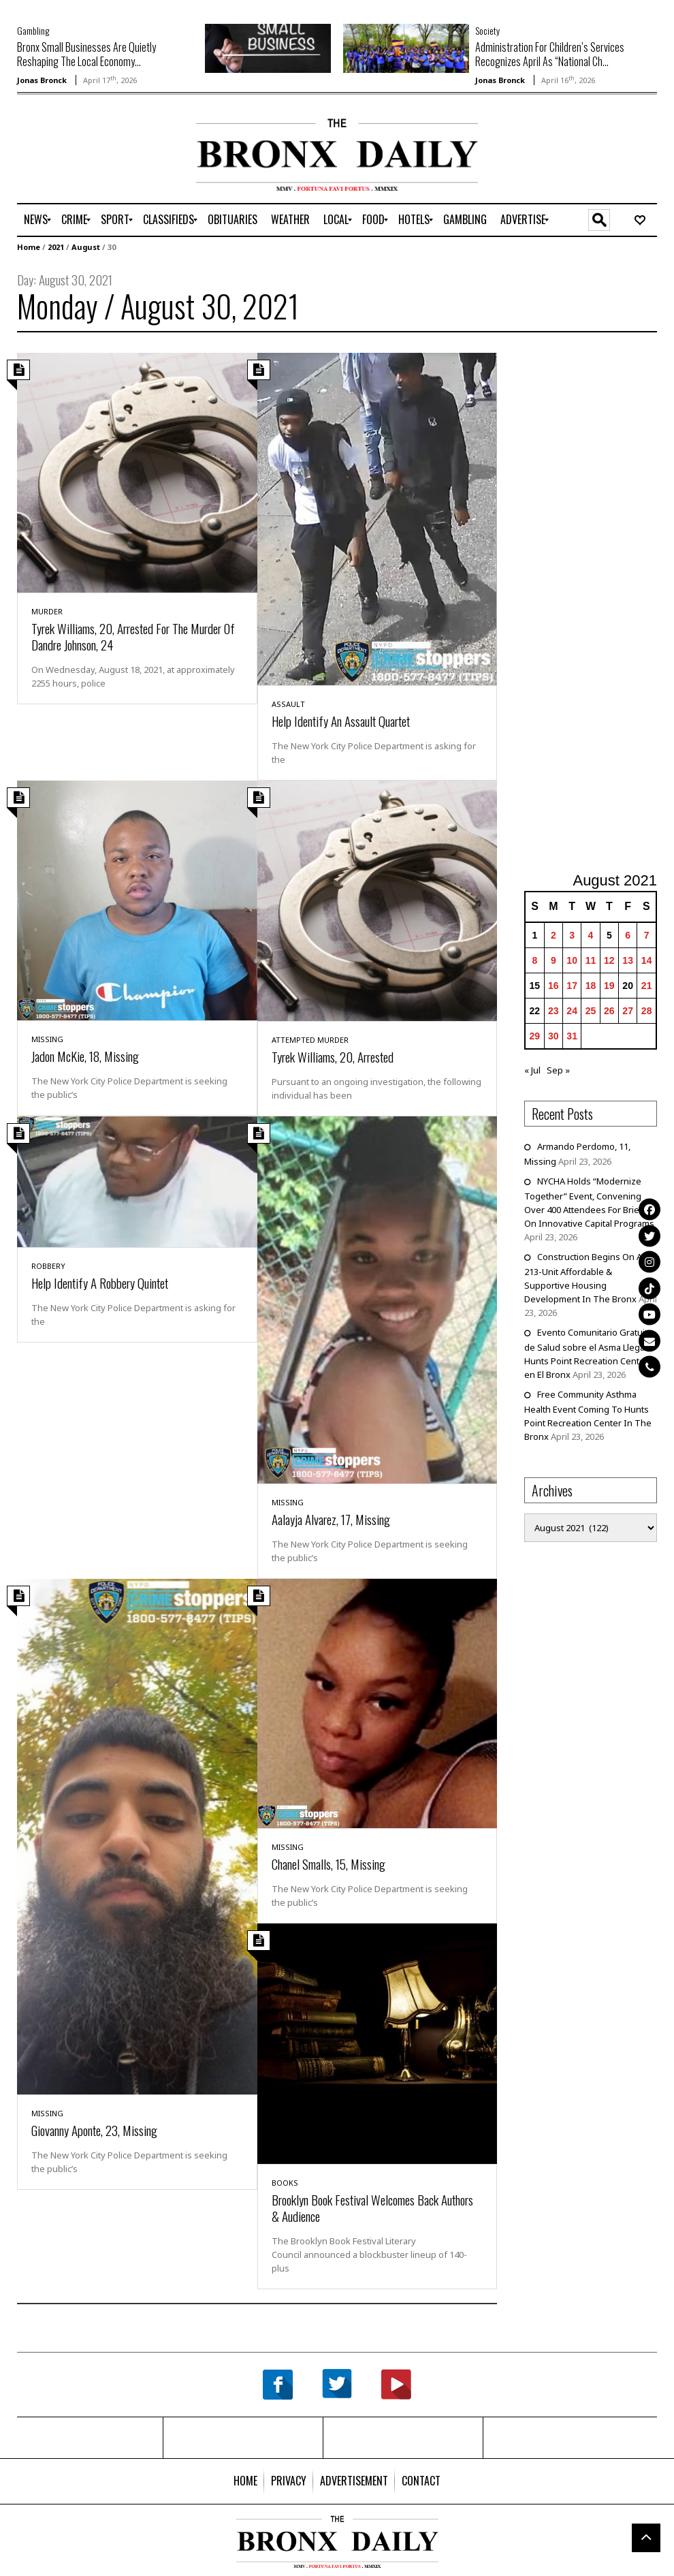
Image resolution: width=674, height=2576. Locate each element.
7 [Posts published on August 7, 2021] (646, 935)
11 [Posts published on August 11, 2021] (590, 960)
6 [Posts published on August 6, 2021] (627, 935)
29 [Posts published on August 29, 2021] (535, 1036)
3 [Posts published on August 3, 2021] (572, 935)
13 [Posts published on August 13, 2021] (627, 960)
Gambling (33, 30)
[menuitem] (35, 220)
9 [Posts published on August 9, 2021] (553, 960)
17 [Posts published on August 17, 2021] (571, 985)
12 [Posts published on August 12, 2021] (609, 960)
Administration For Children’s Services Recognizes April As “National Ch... (549, 54)
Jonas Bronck (42, 80)
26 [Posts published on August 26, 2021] (609, 1010)
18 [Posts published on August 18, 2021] (590, 985)
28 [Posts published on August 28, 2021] (646, 1010)
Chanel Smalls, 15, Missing (328, 1863)
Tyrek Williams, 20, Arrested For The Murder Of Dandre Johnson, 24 (133, 636)
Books (285, 2183)
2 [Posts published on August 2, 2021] (553, 935)
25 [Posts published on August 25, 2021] (590, 1010)
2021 (56, 247)
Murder (47, 611)
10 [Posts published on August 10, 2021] (571, 960)
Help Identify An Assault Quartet (341, 720)
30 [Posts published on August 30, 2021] (553, 1036)
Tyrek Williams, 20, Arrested (333, 1056)
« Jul (532, 1070)
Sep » (558, 1070)
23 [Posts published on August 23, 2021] (553, 1010)
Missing (47, 1039)
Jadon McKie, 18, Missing (85, 1055)
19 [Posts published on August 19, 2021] (609, 985)
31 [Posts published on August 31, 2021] (571, 1036)
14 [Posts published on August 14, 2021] (646, 960)
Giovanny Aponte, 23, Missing (94, 2129)
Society (487, 30)
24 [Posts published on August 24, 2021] (571, 1010)
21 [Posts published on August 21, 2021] (646, 985)
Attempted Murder (310, 1040)
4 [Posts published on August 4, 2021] (591, 935)
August (85, 247)
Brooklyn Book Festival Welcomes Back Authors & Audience (372, 2207)
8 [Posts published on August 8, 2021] (534, 960)
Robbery (48, 1266)
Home (28, 247)
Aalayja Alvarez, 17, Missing (331, 1518)
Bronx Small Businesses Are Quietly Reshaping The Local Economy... (86, 54)
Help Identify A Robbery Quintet (99, 1282)
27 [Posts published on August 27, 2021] (627, 1010)
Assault (288, 704)
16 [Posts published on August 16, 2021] (553, 985)
